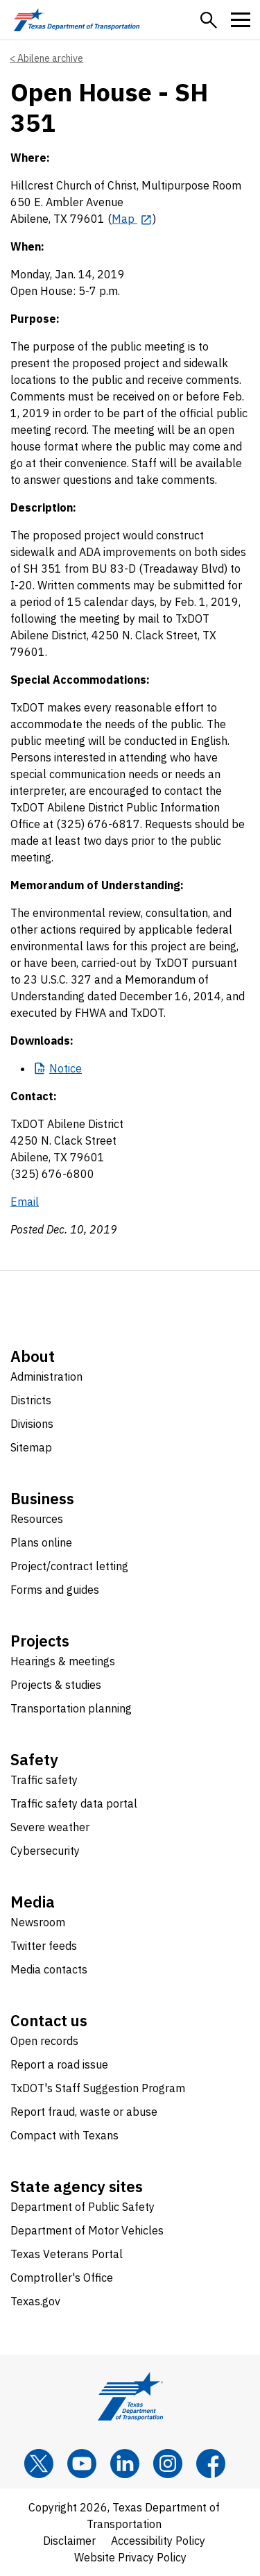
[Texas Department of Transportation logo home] (76, 20)
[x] (38, 2463)
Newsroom (37, 1922)
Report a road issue (59, 2064)
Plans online (41, 1542)
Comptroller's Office (61, 2277)
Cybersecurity (45, 1851)
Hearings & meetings (62, 1661)
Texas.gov (35, 2301)
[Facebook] (210, 2463)
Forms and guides (54, 1590)
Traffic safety (44, 1780)
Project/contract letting (69, 1566)
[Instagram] (167, 2463)
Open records (44, 2041)
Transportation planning (71, 1708)
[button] (208, 20)
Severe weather (49, 1827)
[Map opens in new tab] (132, 219)
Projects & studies (55, 1685)
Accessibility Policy (158, 2541)
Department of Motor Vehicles (87, 2230)
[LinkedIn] (124, 2463)
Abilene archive (50, 58)
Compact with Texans (64, 2135)
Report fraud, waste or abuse (83, 2112)
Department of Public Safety (82, 2207)
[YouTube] (81, 2463)
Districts (30, 1400)
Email (24, 1202)
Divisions (31, 1424)
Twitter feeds (43, 1946)
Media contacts (48, 1969)
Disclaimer (69, 2541)
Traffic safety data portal (73, 1803)
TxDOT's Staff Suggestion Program (97, 2088)
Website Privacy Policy (130, 2557)
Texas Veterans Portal (66, 2254)
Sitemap (31, 1447)
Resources (36, 1519)
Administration (46, 1376)
